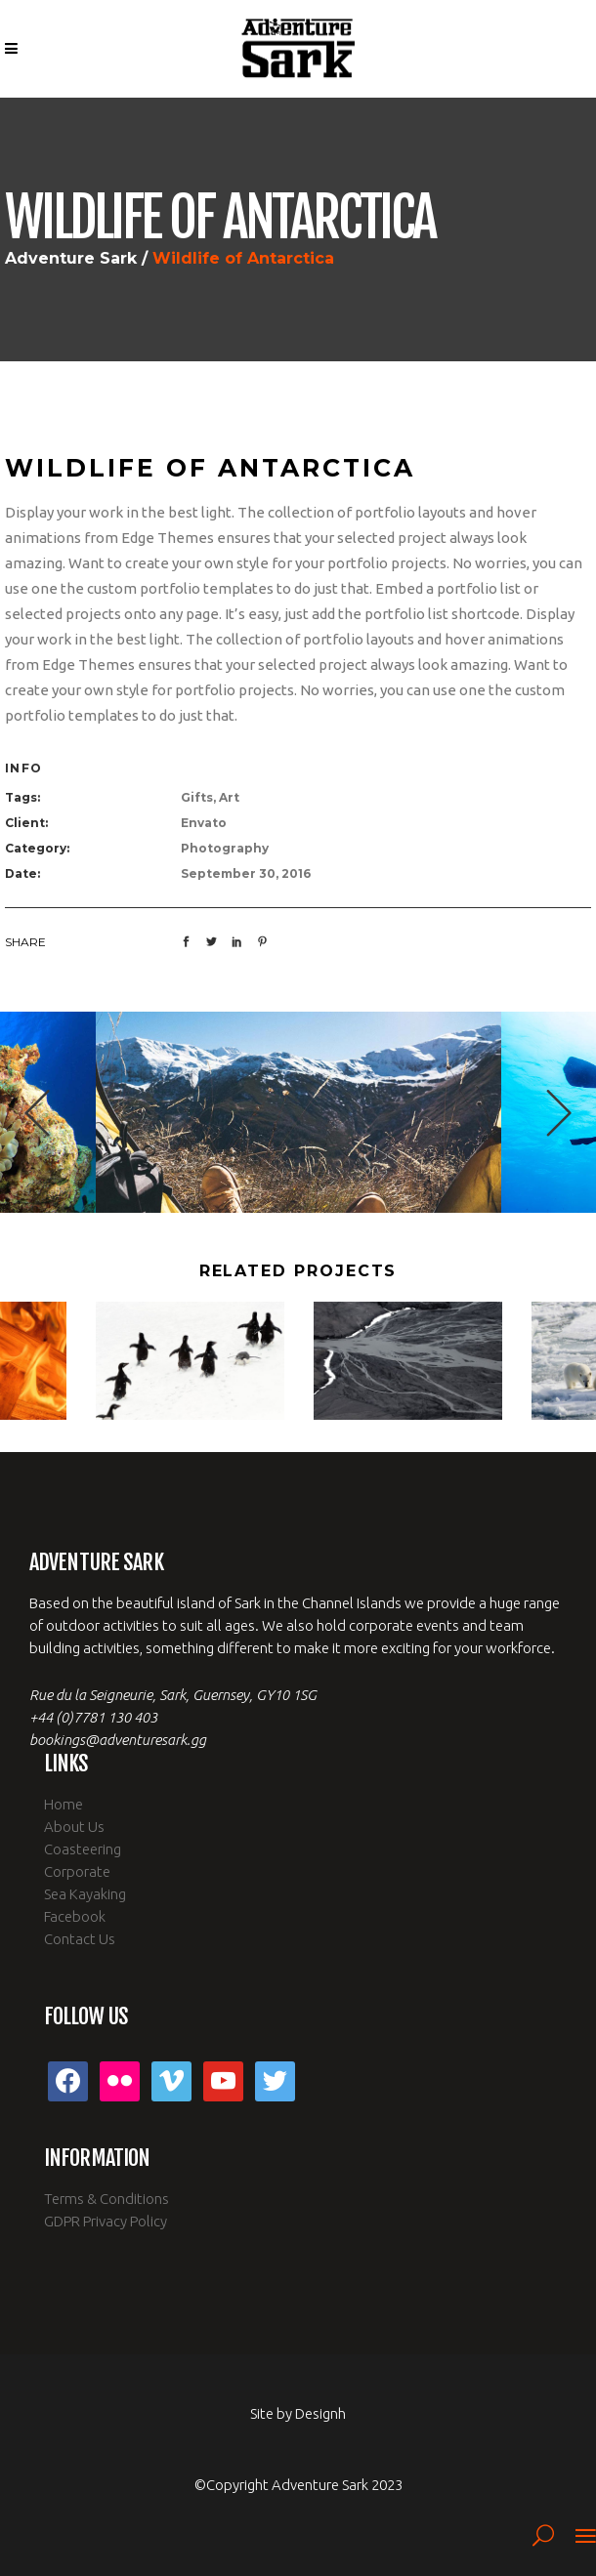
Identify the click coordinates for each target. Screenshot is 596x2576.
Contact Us (79, 1939)
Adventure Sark (71, 259)
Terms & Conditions (106, 2198)
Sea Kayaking (85, 1894)
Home (63, 1804)
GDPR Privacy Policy (105, 2221)
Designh (320, 2413)
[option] (298, 1112)
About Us (74, 1826)
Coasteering (82, 1849)
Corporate (77, 1871)
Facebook (75, 1916)
